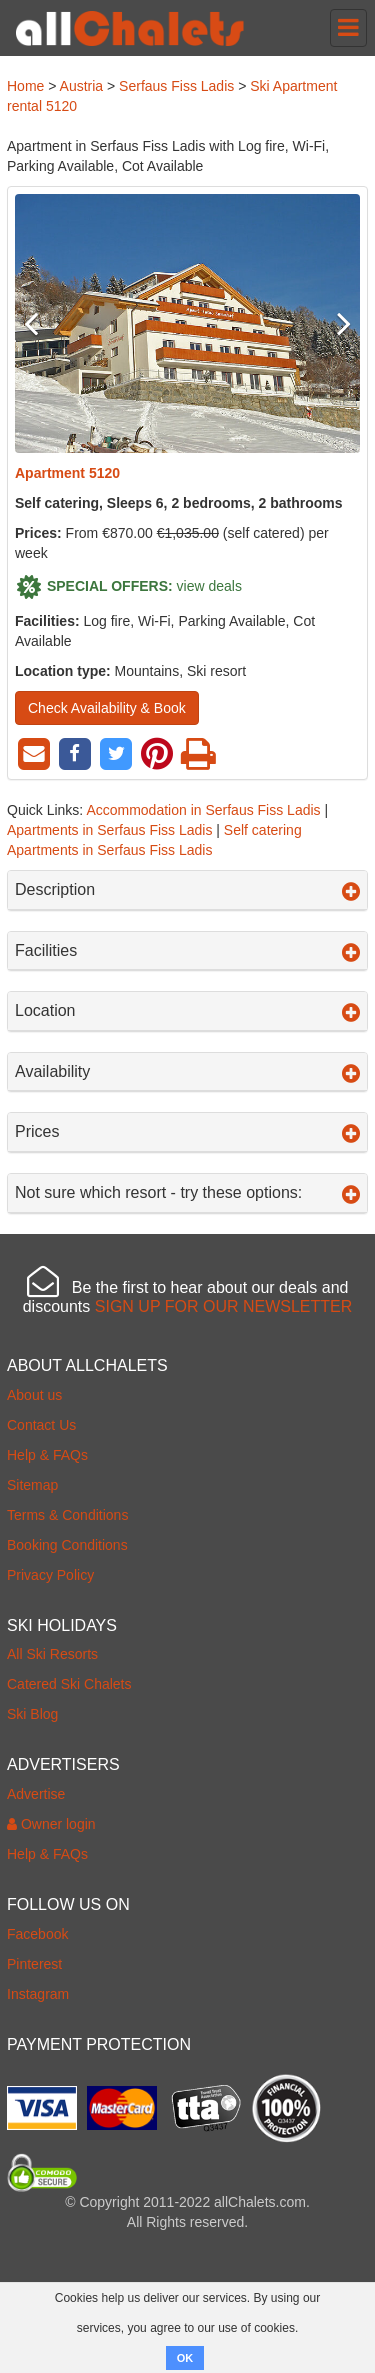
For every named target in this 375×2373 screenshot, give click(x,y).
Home (25, 86)
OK (185, 2358)
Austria (82, 86)
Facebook (37, 1934)
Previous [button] (41, 323)
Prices (187, 1132)
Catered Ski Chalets (69, 1684)
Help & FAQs (47, 1455)
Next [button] (334, 323)
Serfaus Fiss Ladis (176, 86)
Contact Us (41, 1425)
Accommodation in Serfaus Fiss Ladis (203, 810)
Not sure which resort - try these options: (187, 1193)
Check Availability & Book (107, 708)
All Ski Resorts (52, 1654)
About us (34, 1395)
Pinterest (34, 1964)
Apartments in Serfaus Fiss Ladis (109, 830)
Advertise (36, 1794)
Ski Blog (32, 1714)
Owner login (51, 1824)
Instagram (38, 1994)
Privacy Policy (50, 1575)
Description (187, 890)
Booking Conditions (67, 1545)
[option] (187, 323)
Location (187, 1011)
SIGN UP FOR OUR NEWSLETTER (224, 1306)
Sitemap (32, 1485)
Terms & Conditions (67, 1515)
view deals (209, 585)
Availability (187, 1072)
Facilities (187, 951)
